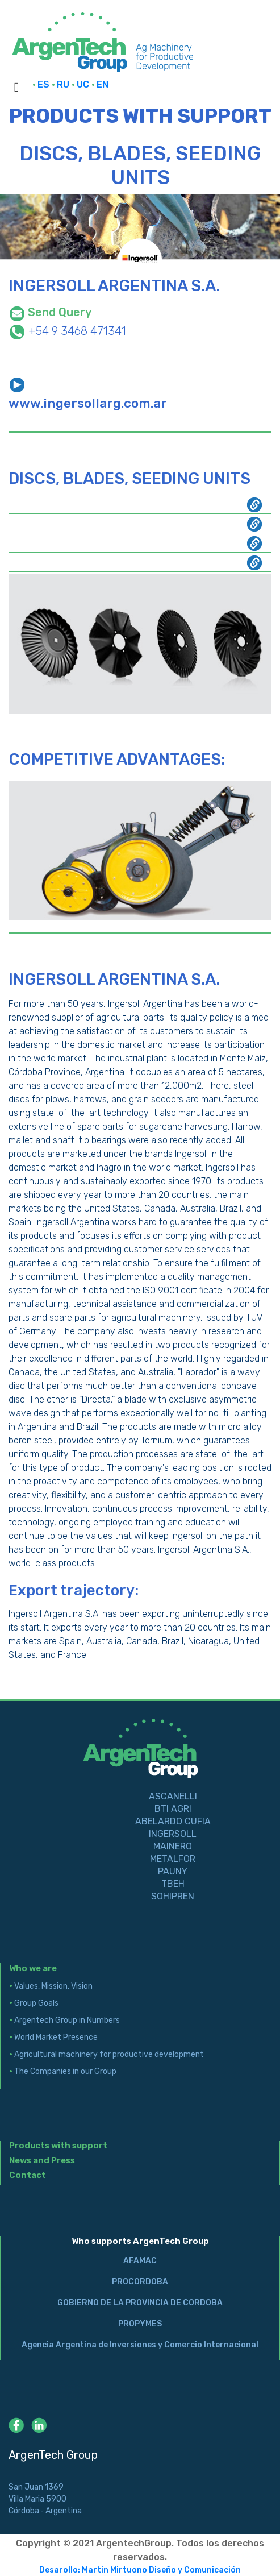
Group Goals (33, 2003)
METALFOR (172, 1858)
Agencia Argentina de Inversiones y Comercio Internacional (140, 2345)
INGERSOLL (173, 1833)
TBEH (173, 1883)
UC (81, 84)
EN (99, 84)
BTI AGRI (172, 1808)
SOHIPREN (172, 1896)
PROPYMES (140, 2324)
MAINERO (172, 1846)
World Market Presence (53, 2037)
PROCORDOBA (140, 2282)
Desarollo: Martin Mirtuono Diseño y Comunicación (140, 2570)
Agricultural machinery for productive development (106, 2054)
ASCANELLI (173, 1796)
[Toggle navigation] (16, 89)
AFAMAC (140, 2261)
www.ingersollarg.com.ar (88, 403)
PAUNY (172, 1871)
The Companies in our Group (62, 2071)
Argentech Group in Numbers (64, 2020)
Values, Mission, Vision (51, 1986)
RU (62, 84)
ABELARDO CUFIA (173, 1821)
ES (42, 84)
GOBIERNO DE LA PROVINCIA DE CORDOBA (140, 2303)
